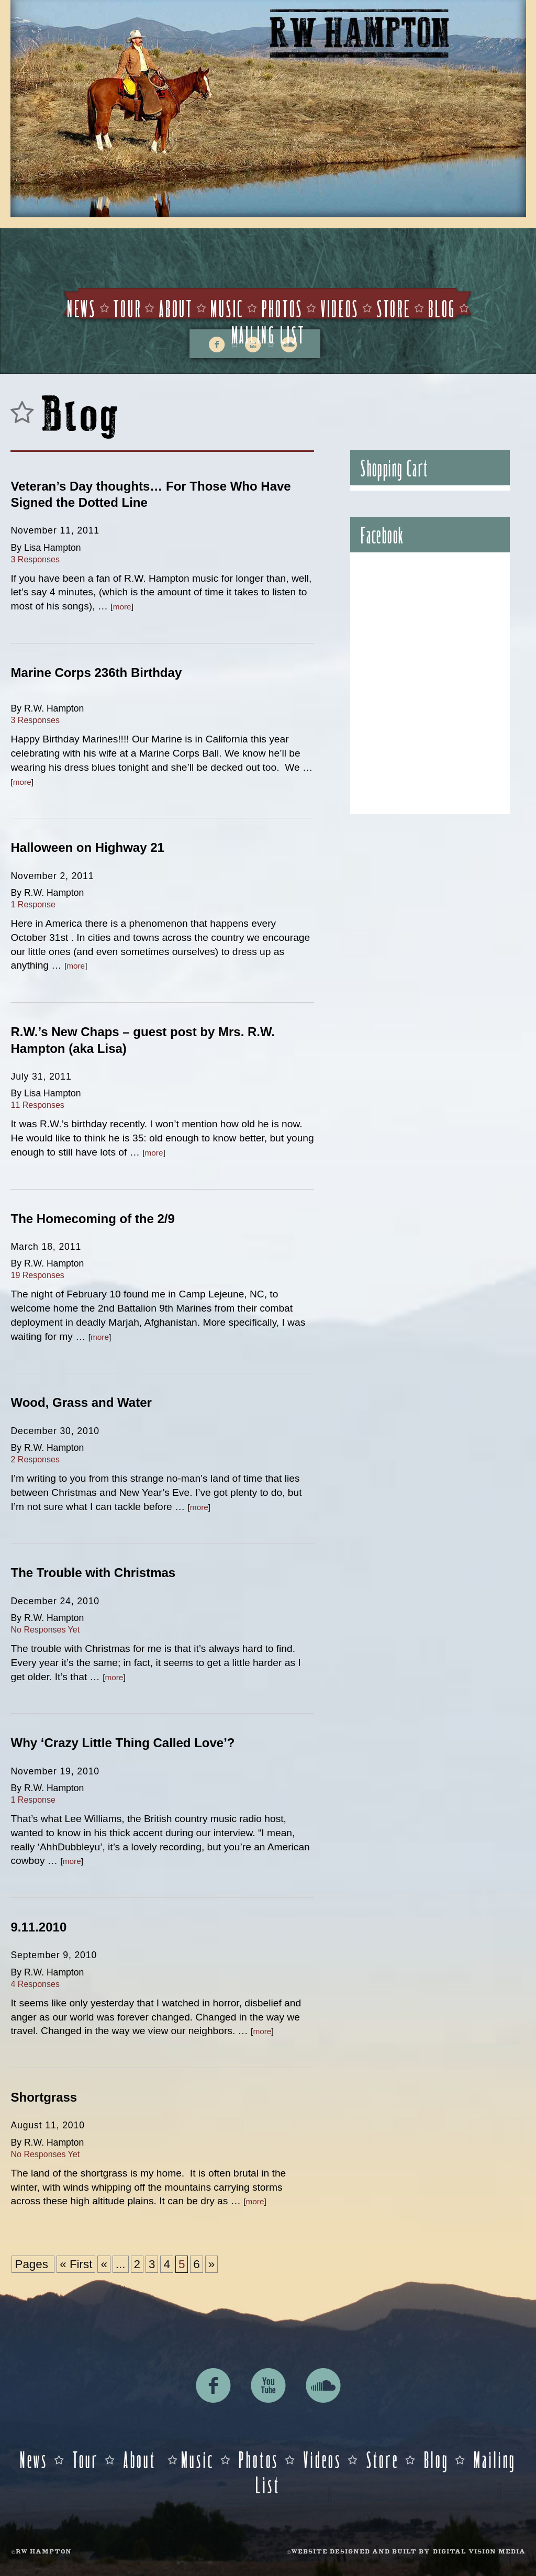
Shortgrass (43, 2097)
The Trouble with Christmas (92, 1572)
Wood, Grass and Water (80, 1402)
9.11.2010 (38, 1927)
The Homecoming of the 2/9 (92, 1219)
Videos (340, 307)
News (81, 307)
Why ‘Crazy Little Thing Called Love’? (122, 1743)
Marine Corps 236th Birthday (96, 672)
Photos (282, 307)
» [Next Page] (211, 2264)
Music (227, 307)
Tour (127, 307)
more (122, 606)
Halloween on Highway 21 (87, 847)
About (176, 307)
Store (394, 307)
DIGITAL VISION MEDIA (479, 2552)
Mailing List (268, 333)
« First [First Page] (76, 2264)
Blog (442, 307)
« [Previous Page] (103, 2264)
